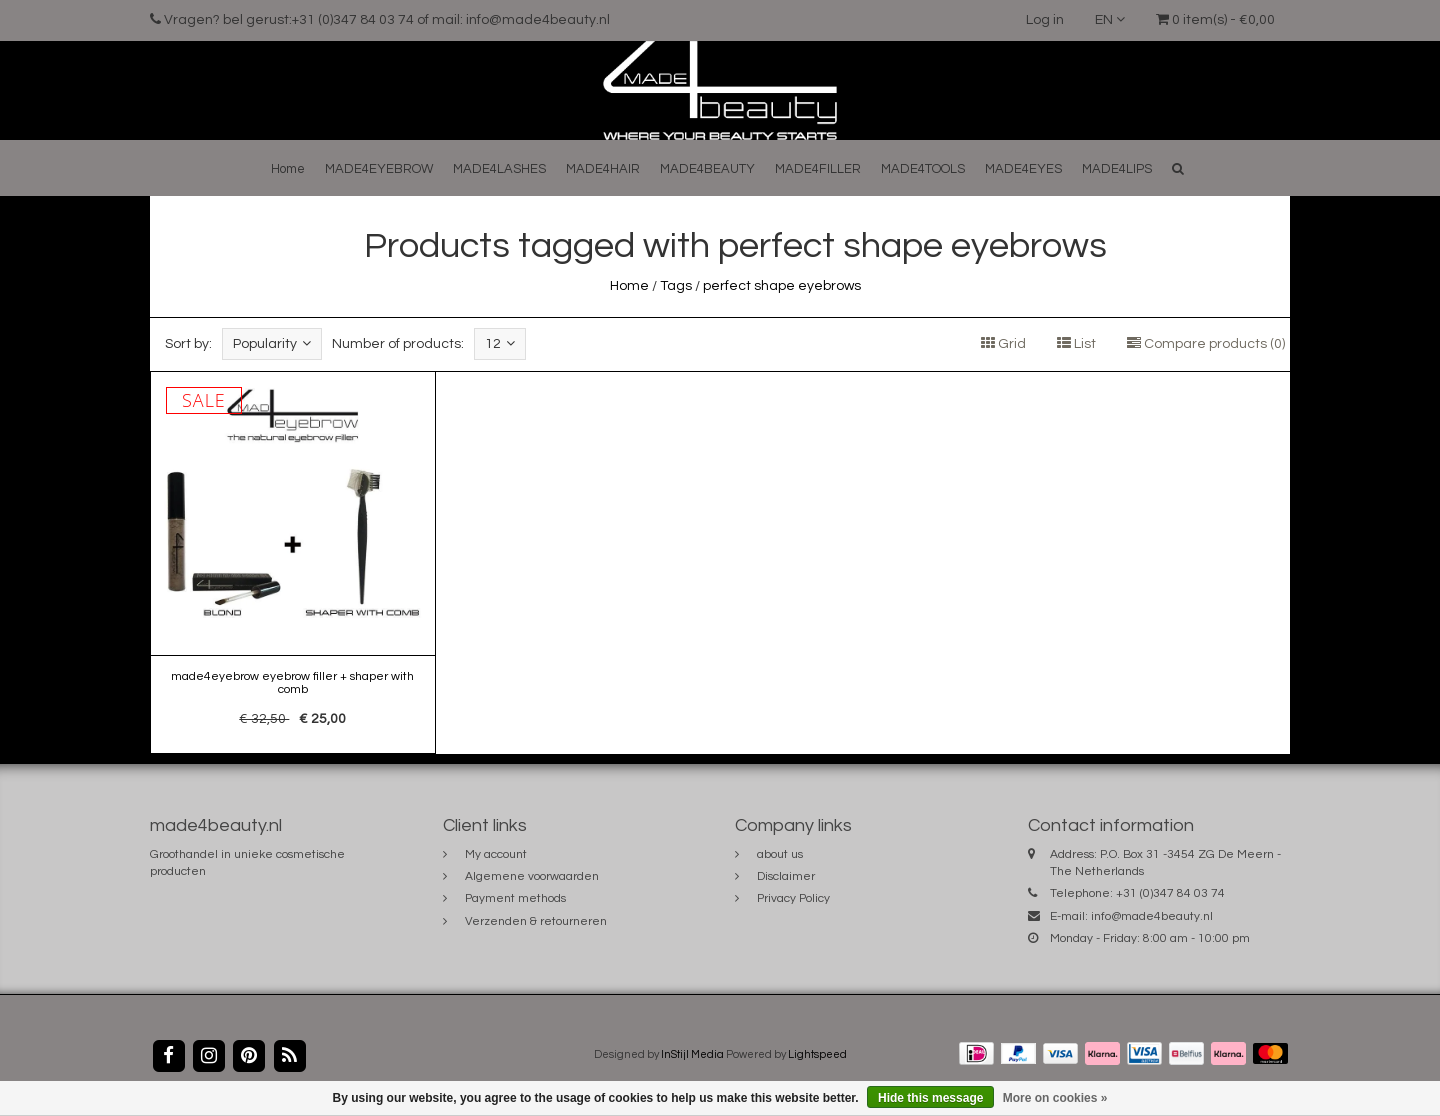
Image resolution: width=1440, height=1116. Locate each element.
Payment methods (515, 898)
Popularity (272, 343)
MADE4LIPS (1117, 169)
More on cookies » (1055, 1098)
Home (288, 169)
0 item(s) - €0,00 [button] (1215, 20)
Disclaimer (786, 876)
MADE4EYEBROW (379, 169)
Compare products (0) (1206, 344)
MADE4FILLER (818, 169)
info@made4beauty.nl (1152, 916)
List (1076, 344)
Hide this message (930, 1098)
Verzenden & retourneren (536, 921)
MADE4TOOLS (923, 169)
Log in (1045, 20)
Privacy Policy (793, 898)
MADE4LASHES (499, 169)
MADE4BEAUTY (707, 169)
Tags (676, 286)
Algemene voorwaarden (532, 876)
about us (780, 854)
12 (500, 343)
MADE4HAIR (603, 169)
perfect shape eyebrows (782, 286)
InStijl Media (692, 1054)
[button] (1178, 168)
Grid (1003, 344)
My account (496, 854)
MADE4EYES (1023, 169)
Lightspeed (817, 1054)
